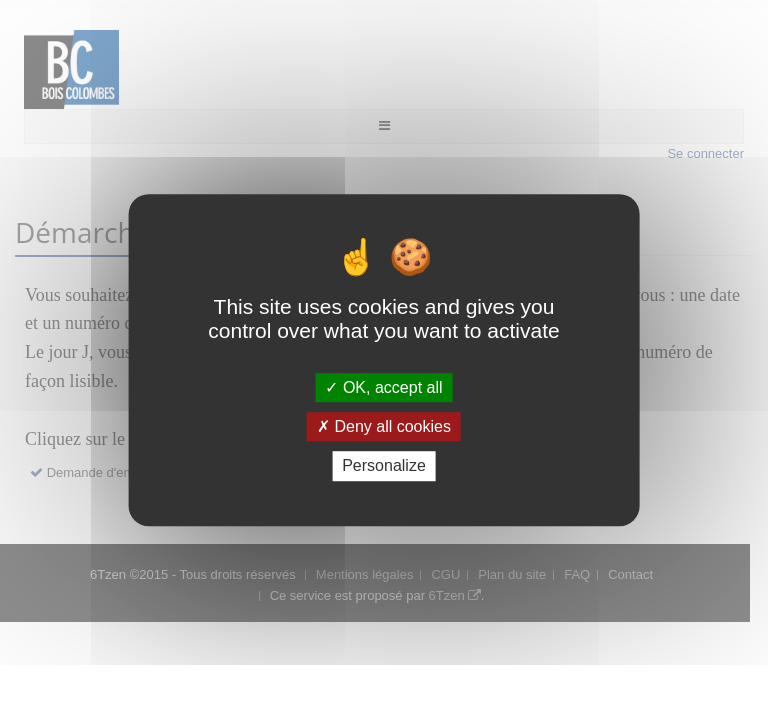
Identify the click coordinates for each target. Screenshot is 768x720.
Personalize (384, 466)
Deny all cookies (384, 426)
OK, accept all (383, 387)
